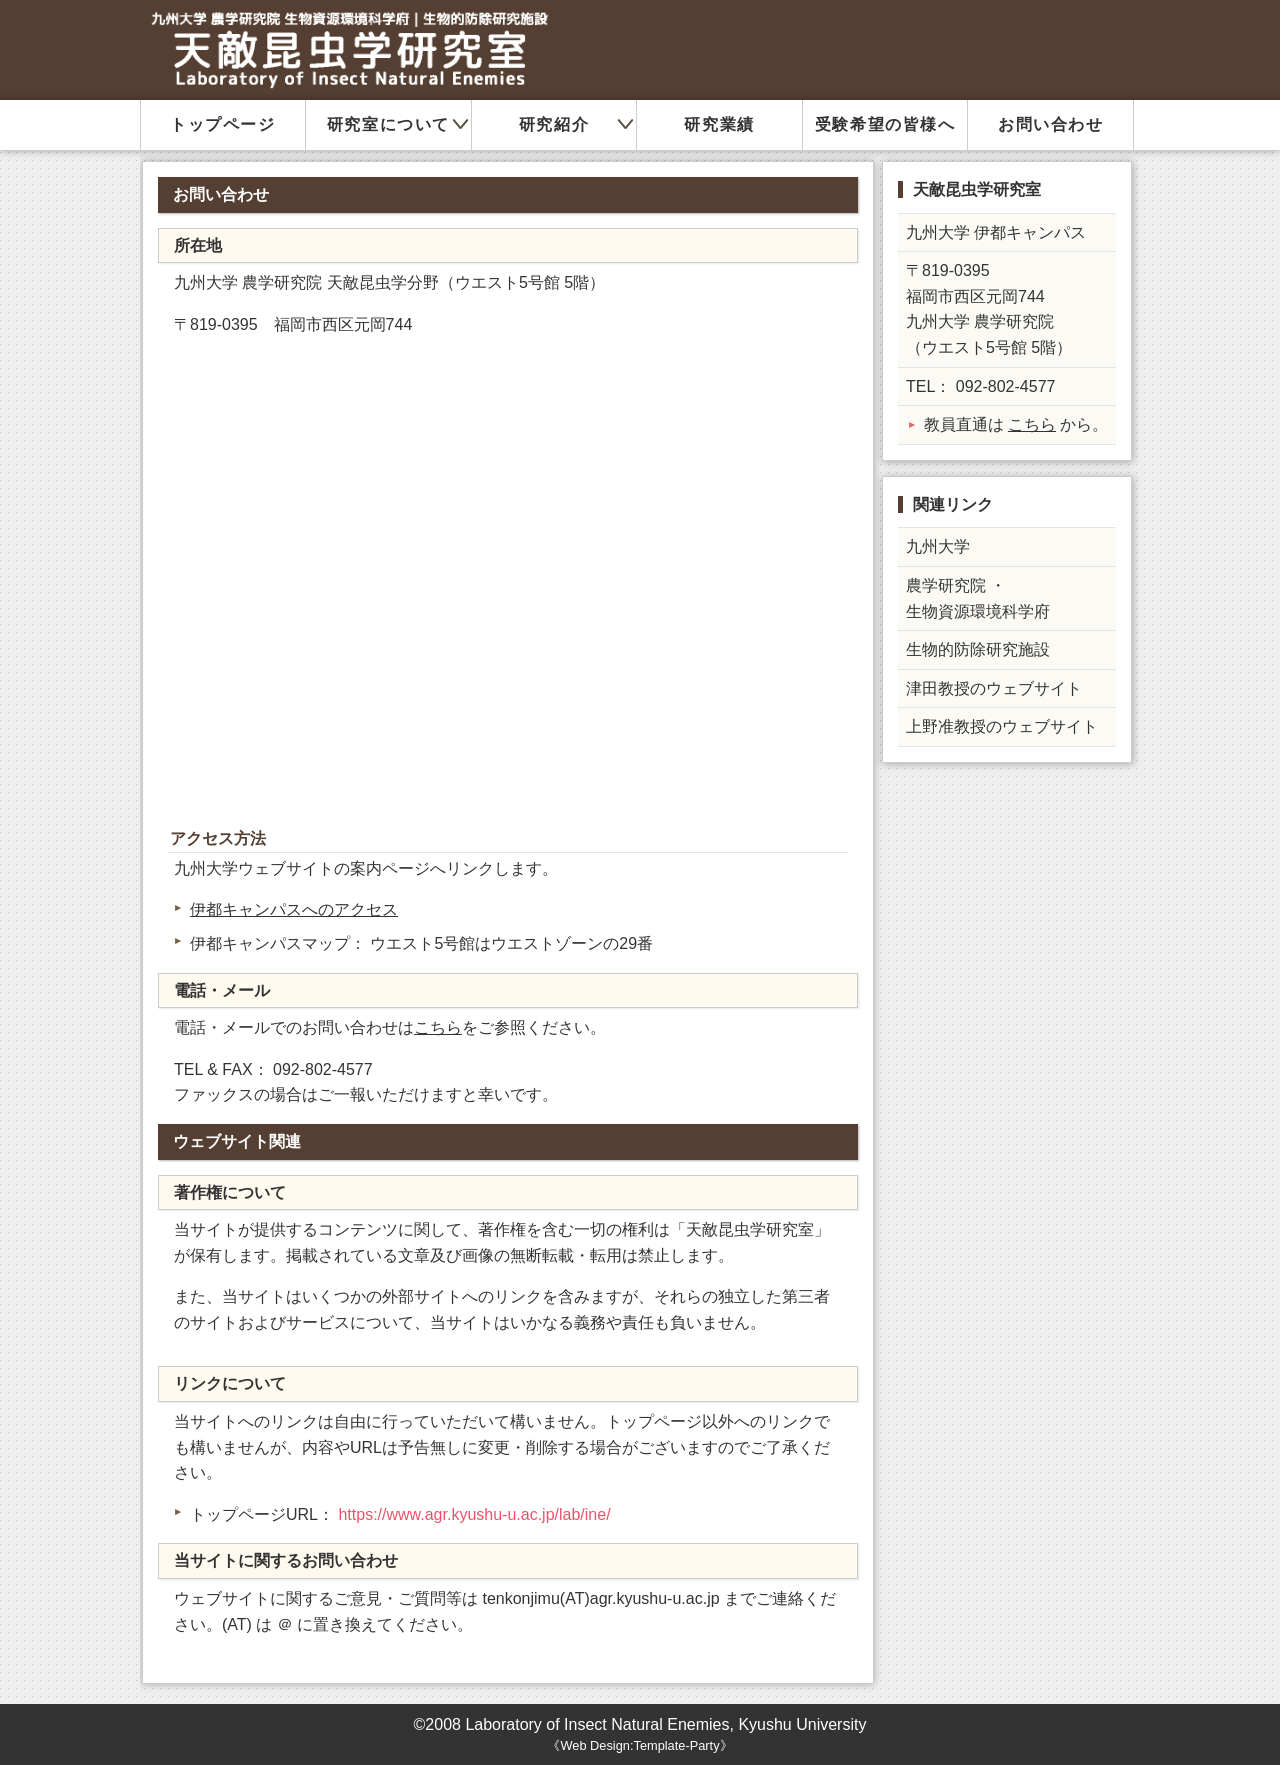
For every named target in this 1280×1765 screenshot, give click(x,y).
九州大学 (938, 546)
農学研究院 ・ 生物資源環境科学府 (978, 598)
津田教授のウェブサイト (994, 688)
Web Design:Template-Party (639, 1745)
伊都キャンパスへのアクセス (294, 909)
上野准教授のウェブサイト (1002, 726)
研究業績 (719, 124)
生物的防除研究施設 (978, 649)
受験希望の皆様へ (885, 124)
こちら (438, 1027)
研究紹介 (554, 124)
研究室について (388, 124)
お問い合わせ (1051, 124)
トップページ (223, 124)
